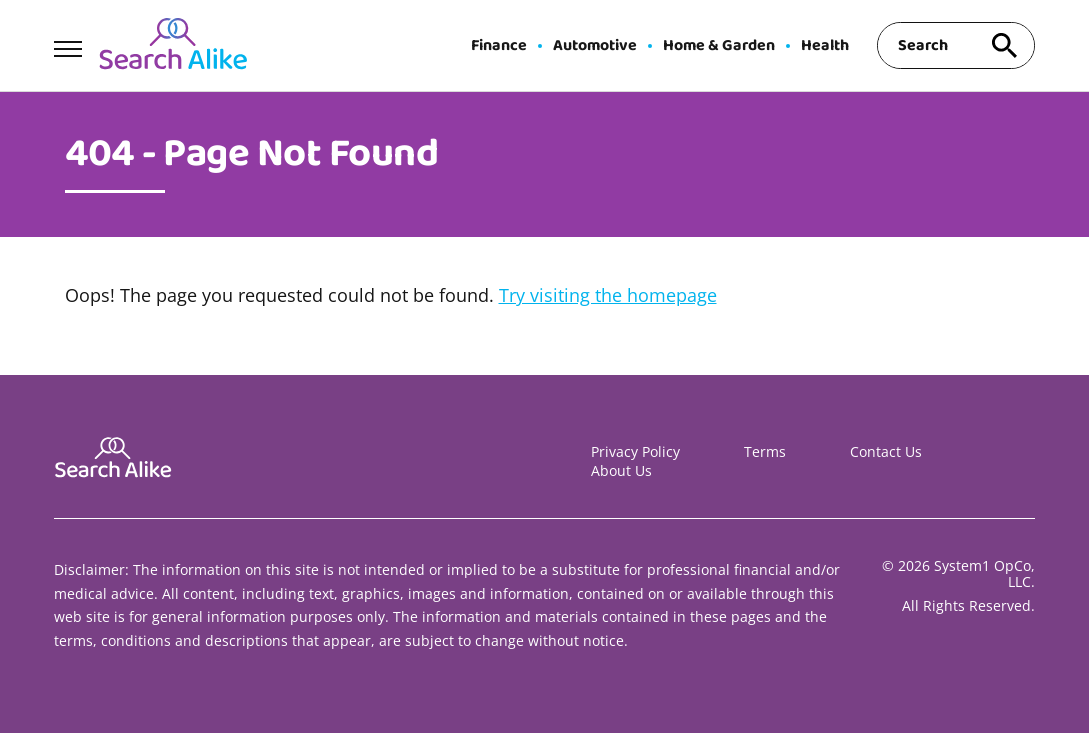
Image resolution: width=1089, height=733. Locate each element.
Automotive (595, 46)
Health (825, 46)
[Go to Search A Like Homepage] (173, 46)
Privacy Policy (635, 451)
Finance (499, 46)
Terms (765, 451)
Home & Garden (719, 46)
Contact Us (886, 451)
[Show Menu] (67, 44)
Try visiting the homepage (608, 295)
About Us (621, 470)
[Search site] (1005, 45)
